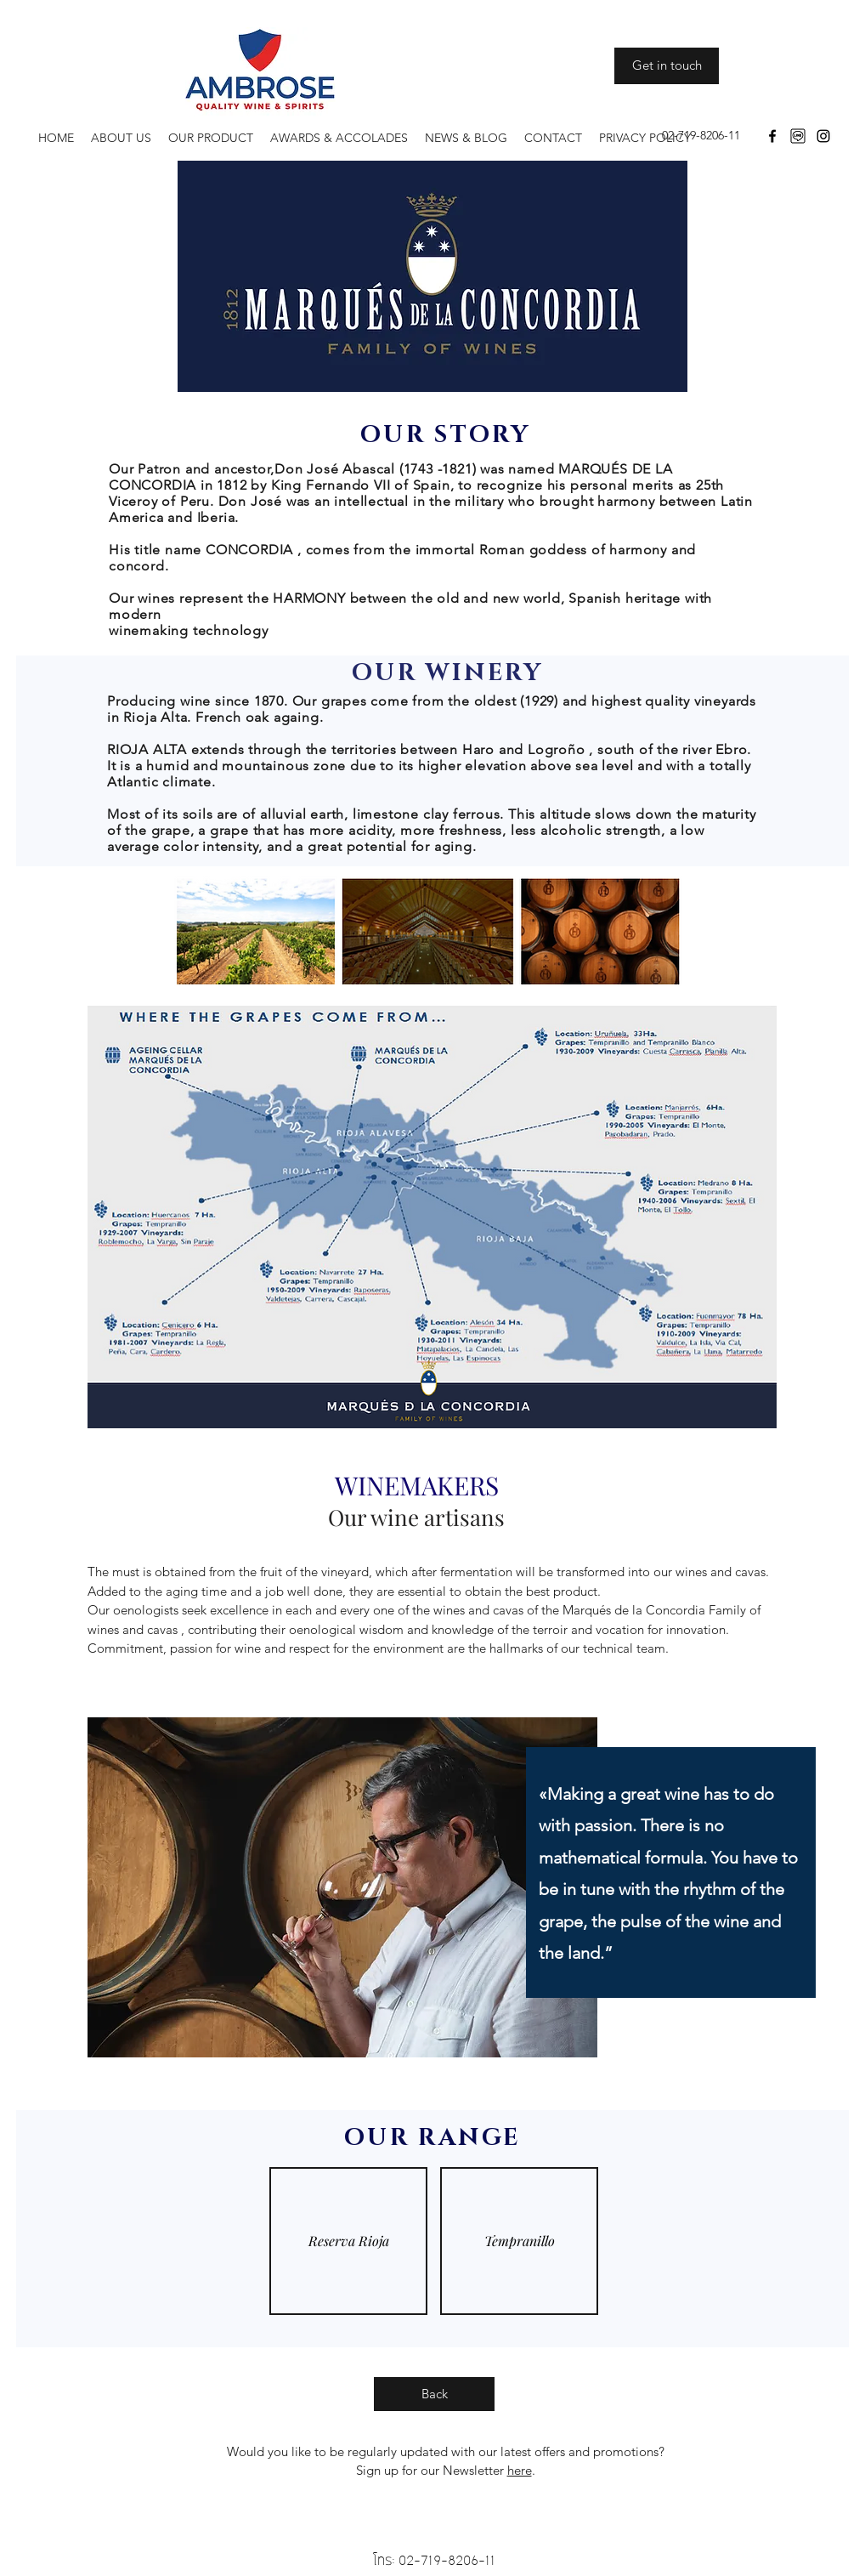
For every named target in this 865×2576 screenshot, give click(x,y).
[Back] (434, 2394)
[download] (797, 136)
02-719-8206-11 (447, 2560)
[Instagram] (823, 136)
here (519, 2470)
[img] (348, 2241)
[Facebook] (772, 136)
